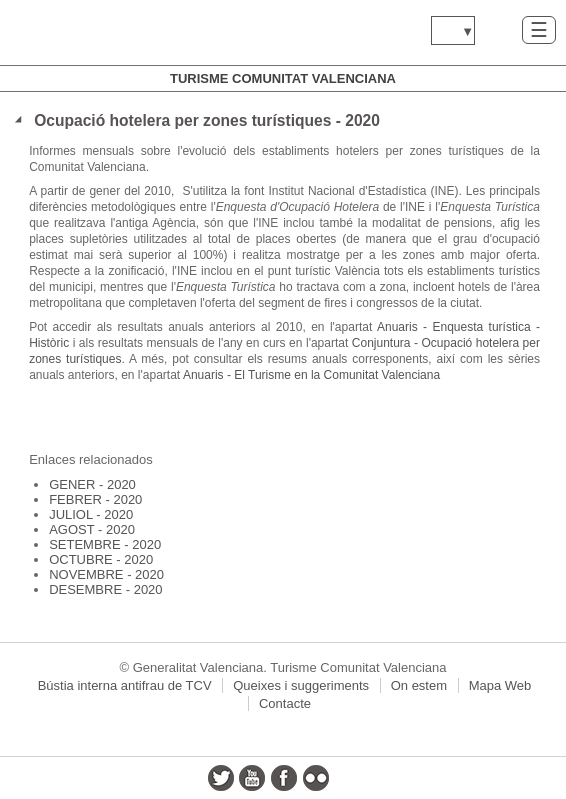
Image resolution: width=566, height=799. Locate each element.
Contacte (285, 703)
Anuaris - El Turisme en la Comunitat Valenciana (311, 375)
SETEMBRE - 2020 (105, 544)
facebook (284, 778)
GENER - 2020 (92, 484)
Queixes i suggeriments (301, 685)
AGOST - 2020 (92, 529)
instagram (347, 778)
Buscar (498, 29)
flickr (316, 778)
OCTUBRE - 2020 (101, 559)
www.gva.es (135, 32)
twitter (221, 778)
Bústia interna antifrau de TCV (125, 685)
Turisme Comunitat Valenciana (283, 78)
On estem (419, 685)
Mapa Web (500, 685)
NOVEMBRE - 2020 (106, 574)
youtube (252, 778)
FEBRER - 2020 (95, 499)
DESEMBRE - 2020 (105, 589)
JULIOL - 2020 (91, 514)
